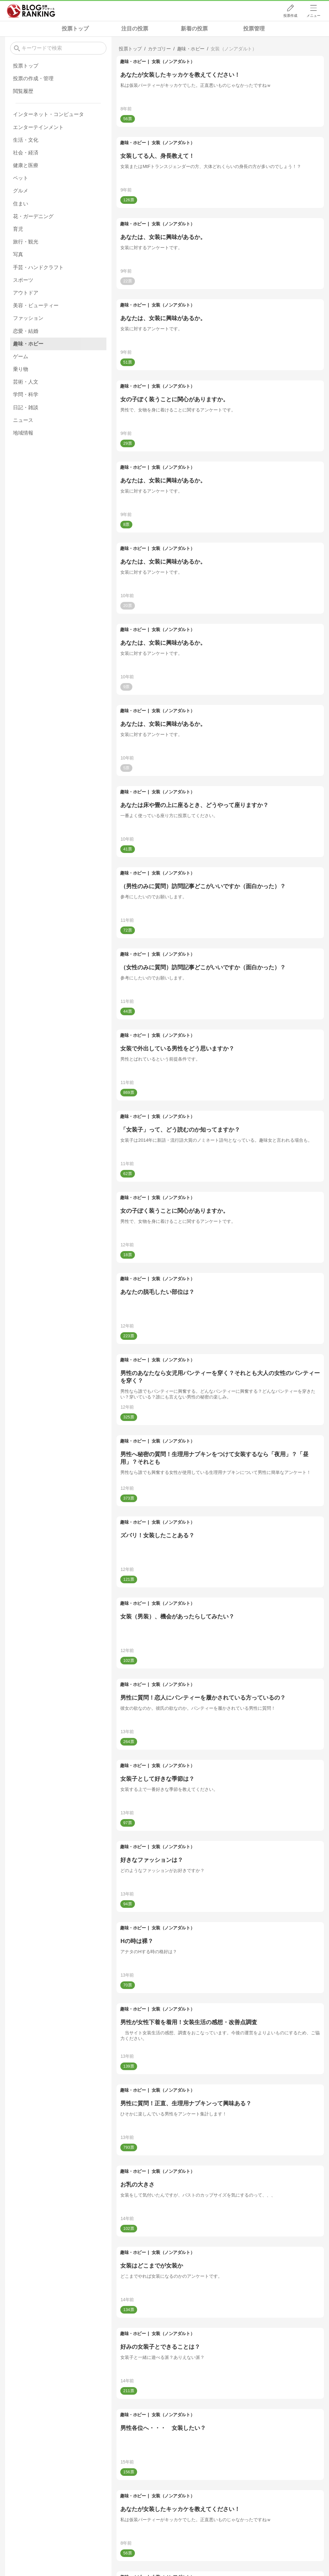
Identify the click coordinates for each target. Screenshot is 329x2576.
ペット (20, 178)
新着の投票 (194, 29)
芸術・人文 (25, 381)
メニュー (313, 15)
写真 (18, 254)
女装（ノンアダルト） (173, 61)
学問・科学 (25, 394)
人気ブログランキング (31, 10)
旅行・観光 (25, 241)
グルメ (20, 190)
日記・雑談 (25, 407)
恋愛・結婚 (25, 331)
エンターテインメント (38, 127)
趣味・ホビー (133, 61)
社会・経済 (25, 152)
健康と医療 (25, 165)
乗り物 (20, 369)
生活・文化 (25, 140)
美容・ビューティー (36, 305)
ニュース (23, 420)
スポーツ (23, 280)
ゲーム (20, 356)
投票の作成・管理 (33, 78)
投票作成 (290, 15)
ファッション (28, 318)
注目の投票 (134, 29)
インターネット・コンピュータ (48, 114)
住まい (20, 203)
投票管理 (254, 29)
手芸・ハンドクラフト (38, 267)
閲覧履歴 (23, 91)
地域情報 (23, 433)
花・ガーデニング (33, 216)
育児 (18, 229)
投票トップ (75, 29)
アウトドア (25, 292)
